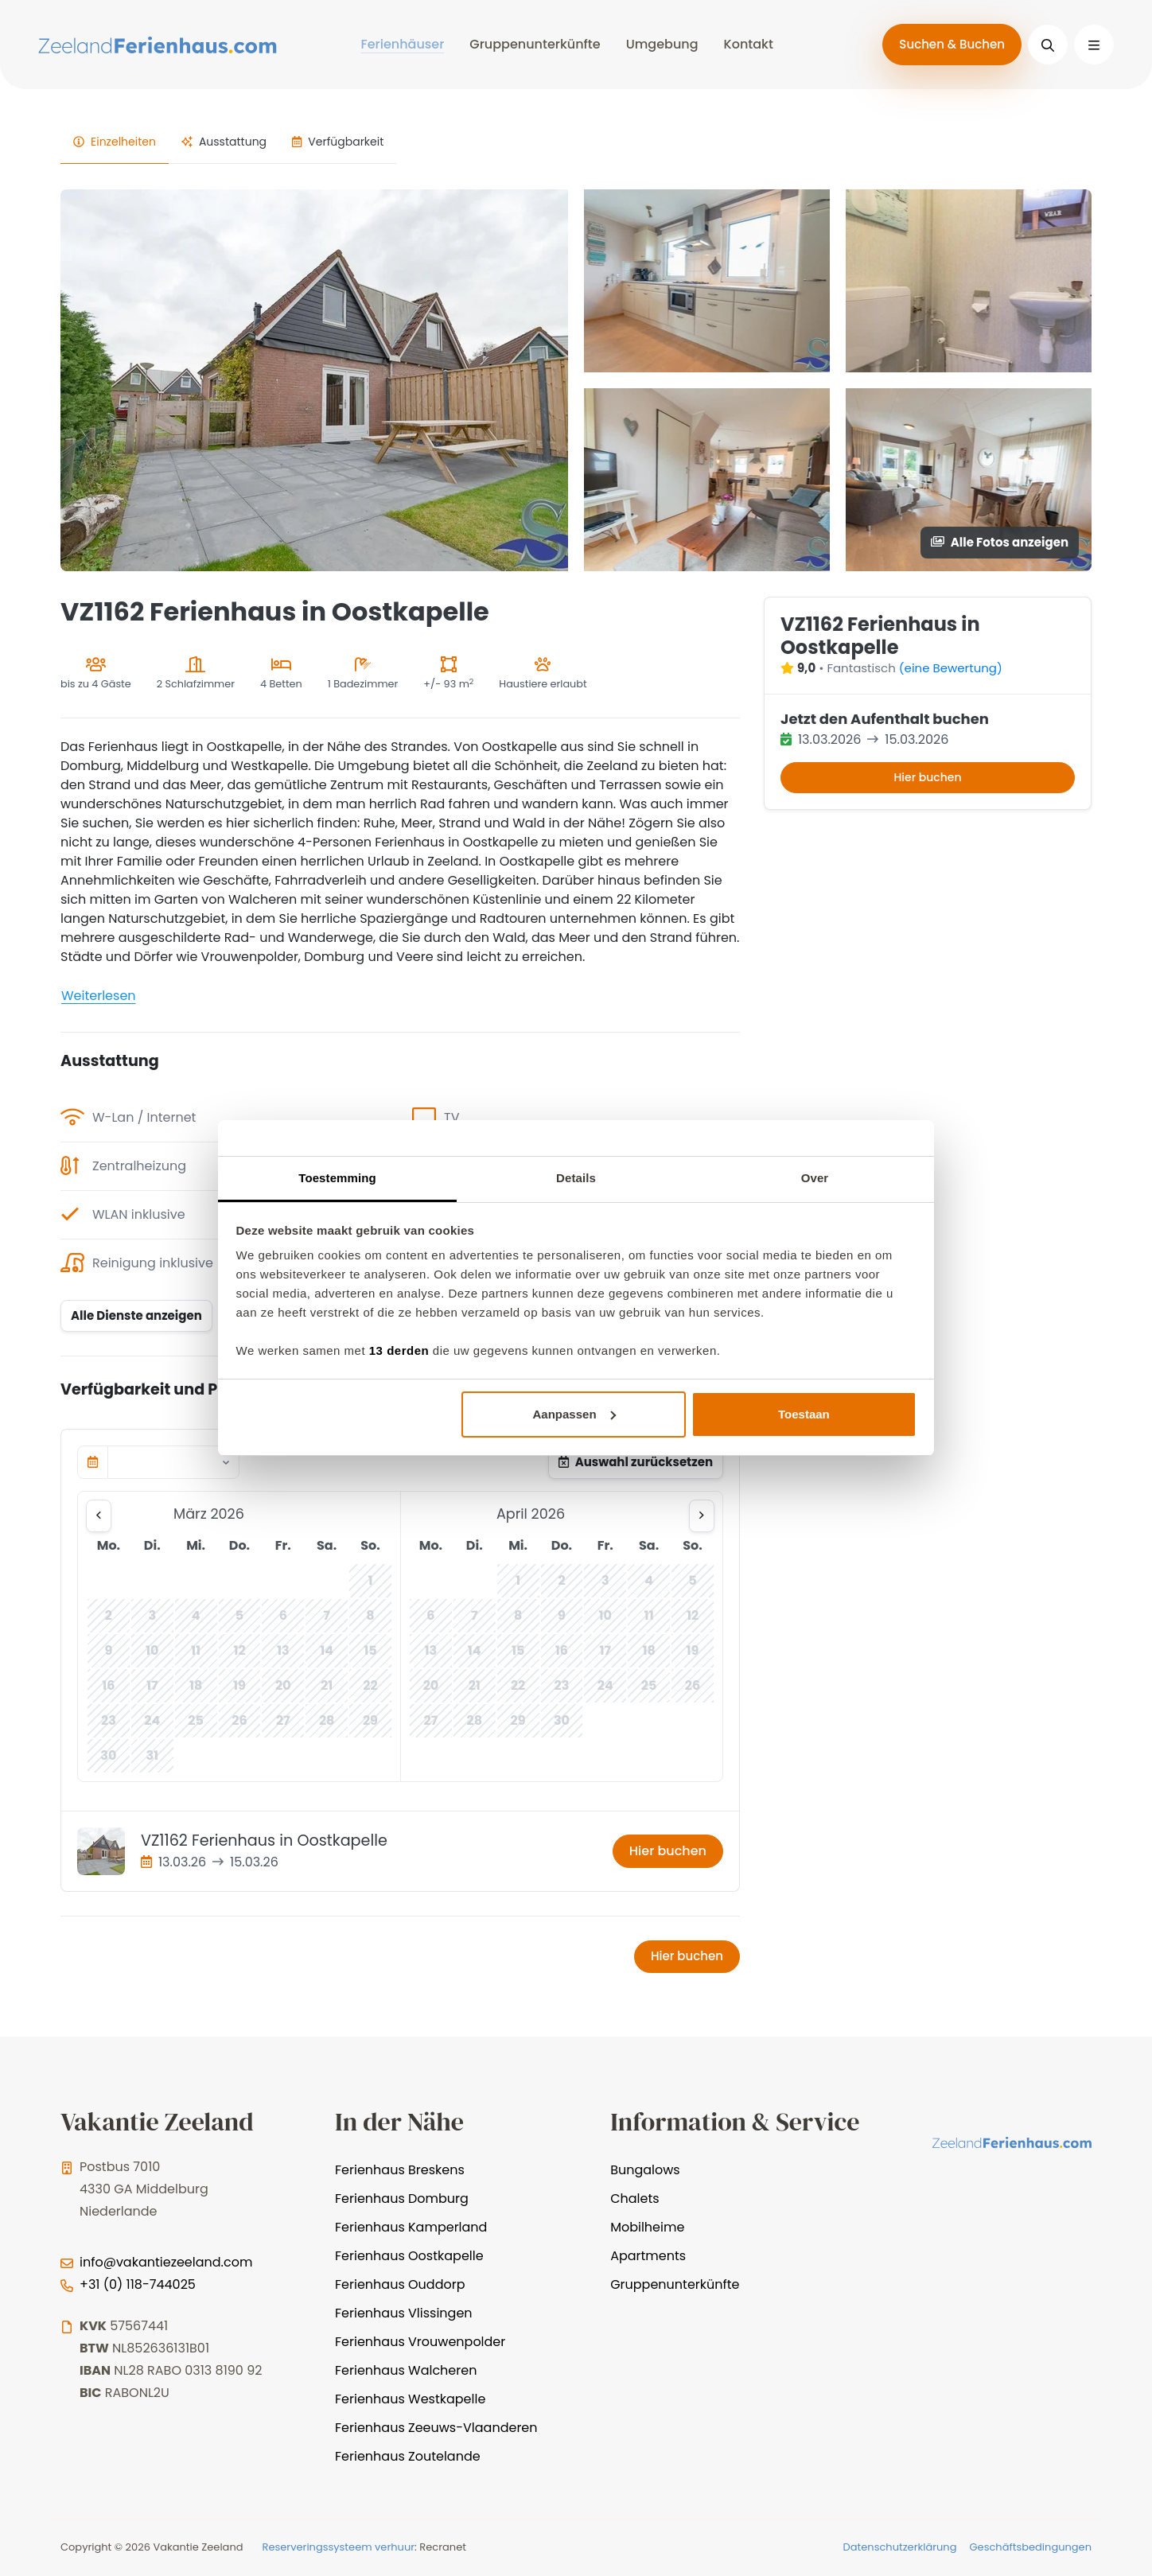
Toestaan (804, 1414)
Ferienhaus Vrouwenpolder (420, 2342)
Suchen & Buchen (952, 44)
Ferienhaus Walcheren (406, 2370)
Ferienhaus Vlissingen (404, 2313)
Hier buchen (667, 1851)
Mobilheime (647, 2227)
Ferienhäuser (402, 44)
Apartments (648, 2256)
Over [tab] (815, 1178)
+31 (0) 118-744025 (138, 2284)
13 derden (399, 1350)
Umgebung (662, 44)
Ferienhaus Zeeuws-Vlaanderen (436, 2427)
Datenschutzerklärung (900, 2547)
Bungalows (645, 2170)
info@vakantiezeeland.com (166, 2262)
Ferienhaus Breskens (400, 2170)
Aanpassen (574, 1414)
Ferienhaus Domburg (402, 2198)
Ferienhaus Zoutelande (408, 2456)
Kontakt (748, 44)
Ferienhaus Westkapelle (410, 2399)
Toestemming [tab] (337, 1178)
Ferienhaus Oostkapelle (409, 2256)
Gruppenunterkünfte (534, 44)
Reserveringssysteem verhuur (339, 2547)
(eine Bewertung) (950, 668)
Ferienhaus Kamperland (411, 2227)
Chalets (634, 2198)
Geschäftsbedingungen (1030, 2547)
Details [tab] (576, 1178)
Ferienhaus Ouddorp (400, 2284)
